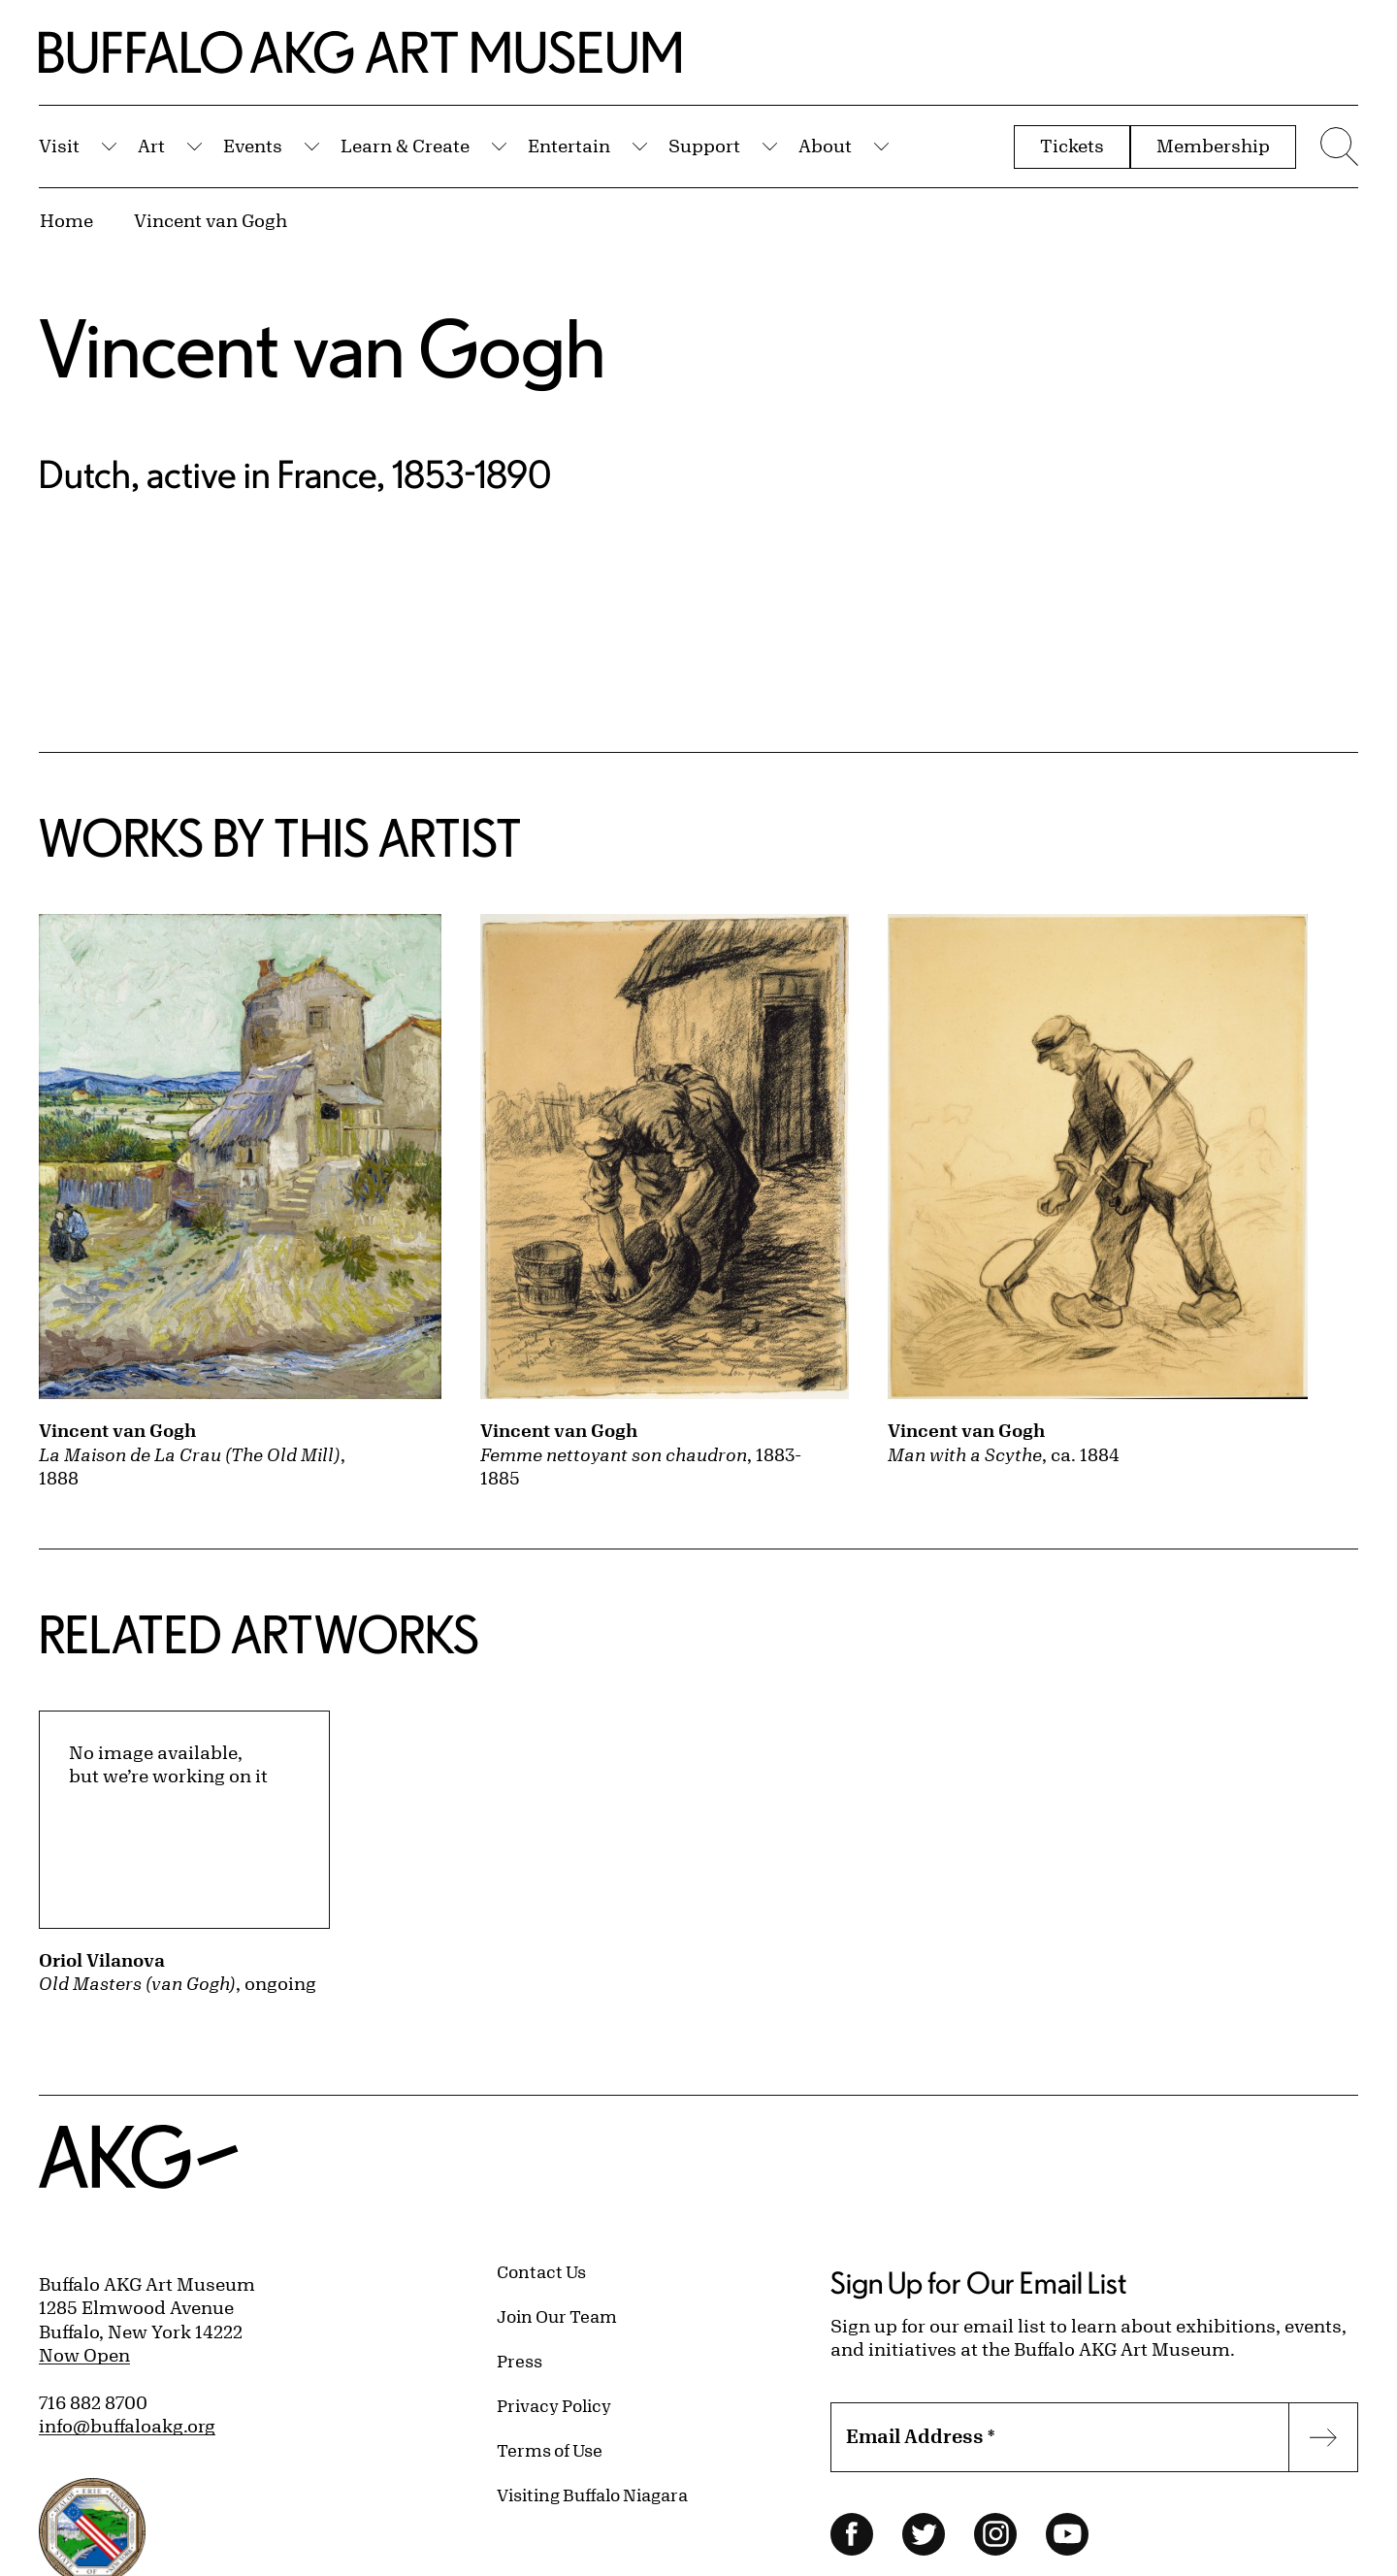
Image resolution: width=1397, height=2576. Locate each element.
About (825, 145)
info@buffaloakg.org (127, 2425)
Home (66, 220)
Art (151, 145)
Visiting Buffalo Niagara (592, 2494)
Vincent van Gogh (210, 220)
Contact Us (541, 2271)
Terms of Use (549, 2450)
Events (252, 145)
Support (704, 145)
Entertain (569, 145)
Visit (59, 145)
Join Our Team (557, 2316)
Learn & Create (405, 145)
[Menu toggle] (1337, 146)
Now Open (84, 2354)
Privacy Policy (554, 2405)
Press (519, 2360)
